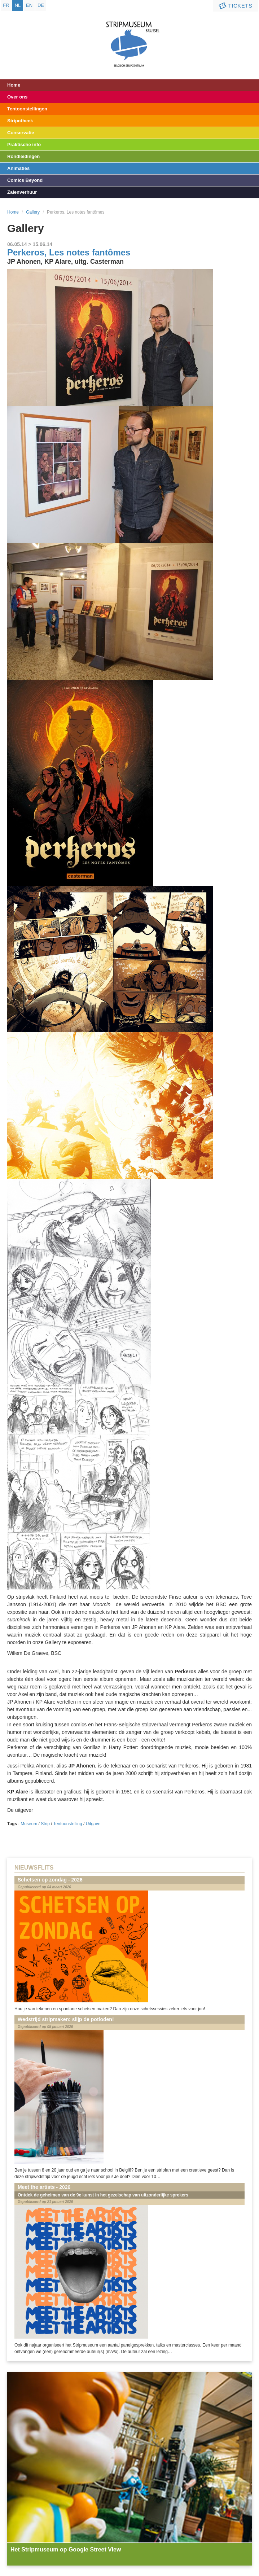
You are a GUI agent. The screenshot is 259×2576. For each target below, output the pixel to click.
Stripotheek (20, 120)
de (41, 5)
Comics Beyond (25, 180)
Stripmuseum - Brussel (129, 38)
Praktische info (24, 144)
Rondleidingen (23, 156)
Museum (29, 1823)
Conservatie (20, 132)
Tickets (235, 6)
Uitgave (93, 1823)
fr (6, 5)
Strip (45, 1823)
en (29, 5)
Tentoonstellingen (27, 108)
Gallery (33, 212)
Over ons (17, 97)
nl (18, 5)
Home (13, 85)
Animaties (18, 168)
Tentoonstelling (67, 1823)
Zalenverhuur (22, 192)
